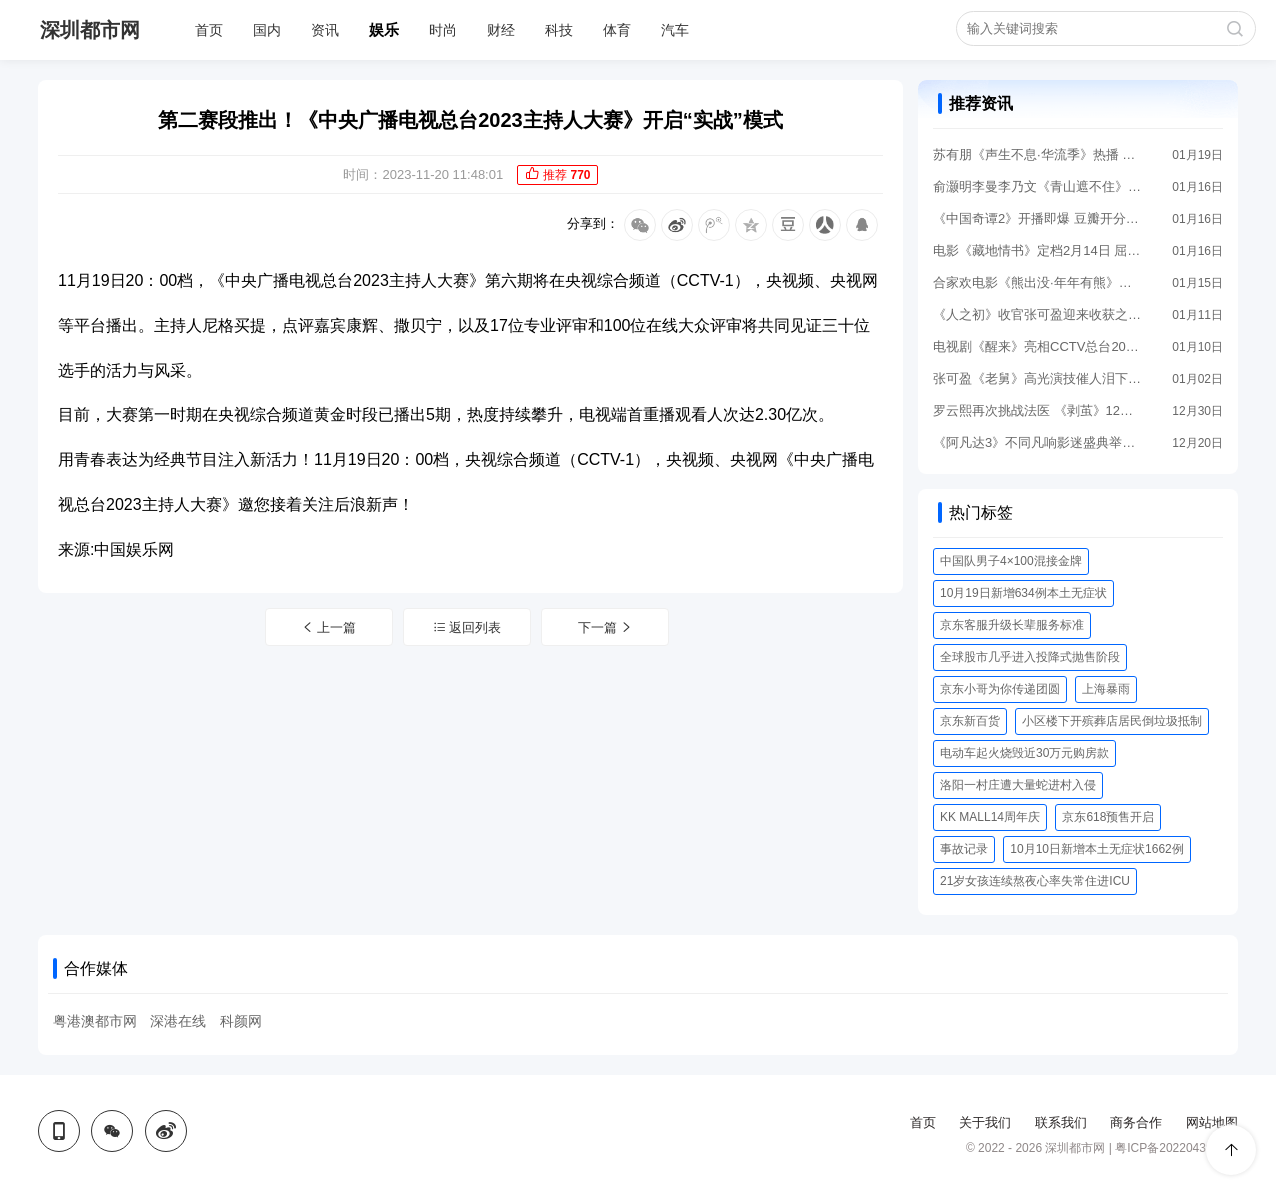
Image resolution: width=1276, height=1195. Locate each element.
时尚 (443, 30)
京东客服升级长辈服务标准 (1012, 625)
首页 (209, 30)
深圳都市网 (90, 30)
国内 (267, 30)
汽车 (675, 30)
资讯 (325, 30)
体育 (617, 30)
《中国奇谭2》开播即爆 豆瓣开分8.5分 (1038, 218)
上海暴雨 (1106, 689)
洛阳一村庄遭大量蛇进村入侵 (1018, 785)
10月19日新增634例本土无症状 (1023, 593)
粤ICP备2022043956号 (1176, 1148)
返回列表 (467, 627)
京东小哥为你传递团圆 (1000, 689)
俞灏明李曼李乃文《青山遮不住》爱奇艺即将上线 (1038, 186)
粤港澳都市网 (95, 1021)
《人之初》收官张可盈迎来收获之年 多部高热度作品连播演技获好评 (1038, 314)
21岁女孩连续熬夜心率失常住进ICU (1035, 881)
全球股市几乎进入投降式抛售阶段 (1030, 657)
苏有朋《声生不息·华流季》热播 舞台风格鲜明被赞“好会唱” (1038, 154)
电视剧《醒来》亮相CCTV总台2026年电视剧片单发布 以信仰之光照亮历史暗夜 (1038, 346)
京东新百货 (970, 721)
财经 (501, 30)
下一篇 (606, 627)
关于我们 (985, 1122)
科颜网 (241, 1021)
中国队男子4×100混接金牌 (1011, 561)
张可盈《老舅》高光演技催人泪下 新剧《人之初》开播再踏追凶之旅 (1038, 378)
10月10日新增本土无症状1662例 (1096, 849)
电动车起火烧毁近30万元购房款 (1024, 753)
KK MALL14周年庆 (990, 817)
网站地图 (1212, 1122)
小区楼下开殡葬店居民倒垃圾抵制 (1112, 721)
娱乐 (384, 29)
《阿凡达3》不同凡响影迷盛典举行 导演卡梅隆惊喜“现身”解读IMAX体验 (1038, 442)
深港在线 (178, 1021)
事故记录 (964, 849)
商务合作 (1136, 1122)
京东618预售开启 (1108, 817)
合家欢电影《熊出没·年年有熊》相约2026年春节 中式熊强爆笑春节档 (1038, 282)
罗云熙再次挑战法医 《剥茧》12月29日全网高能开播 (1038, 410)
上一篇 (329, 627)
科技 (559, 30)
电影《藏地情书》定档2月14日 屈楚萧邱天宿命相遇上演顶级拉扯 (1038, 250)
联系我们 (1061, 1122)
